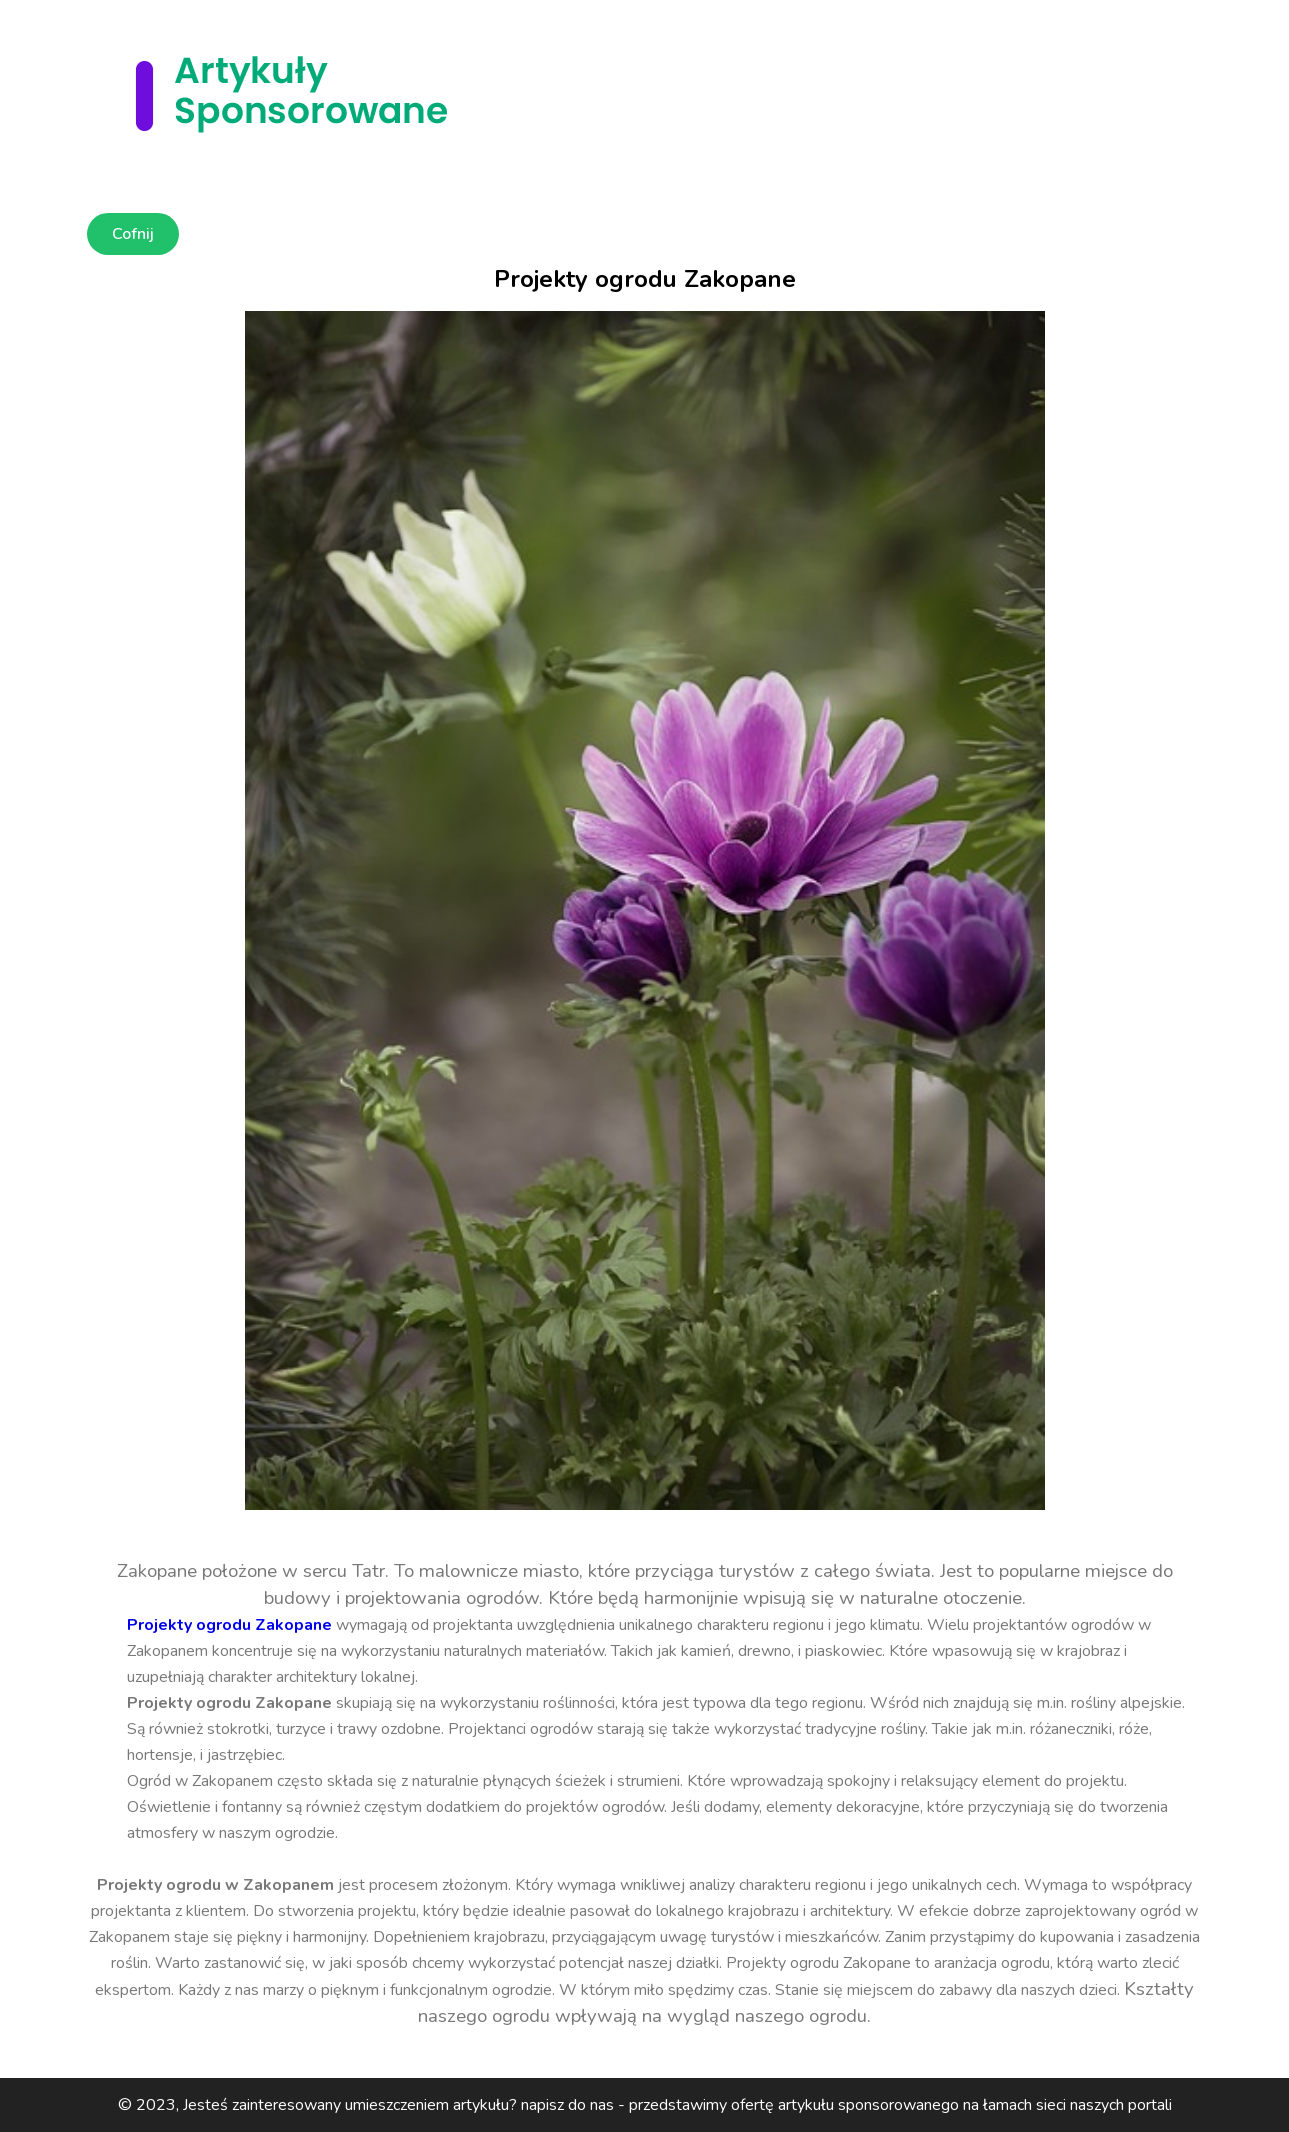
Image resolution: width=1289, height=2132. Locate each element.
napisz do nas (567, 2105)
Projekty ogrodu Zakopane (229, 1625)
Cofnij (133, 234)
